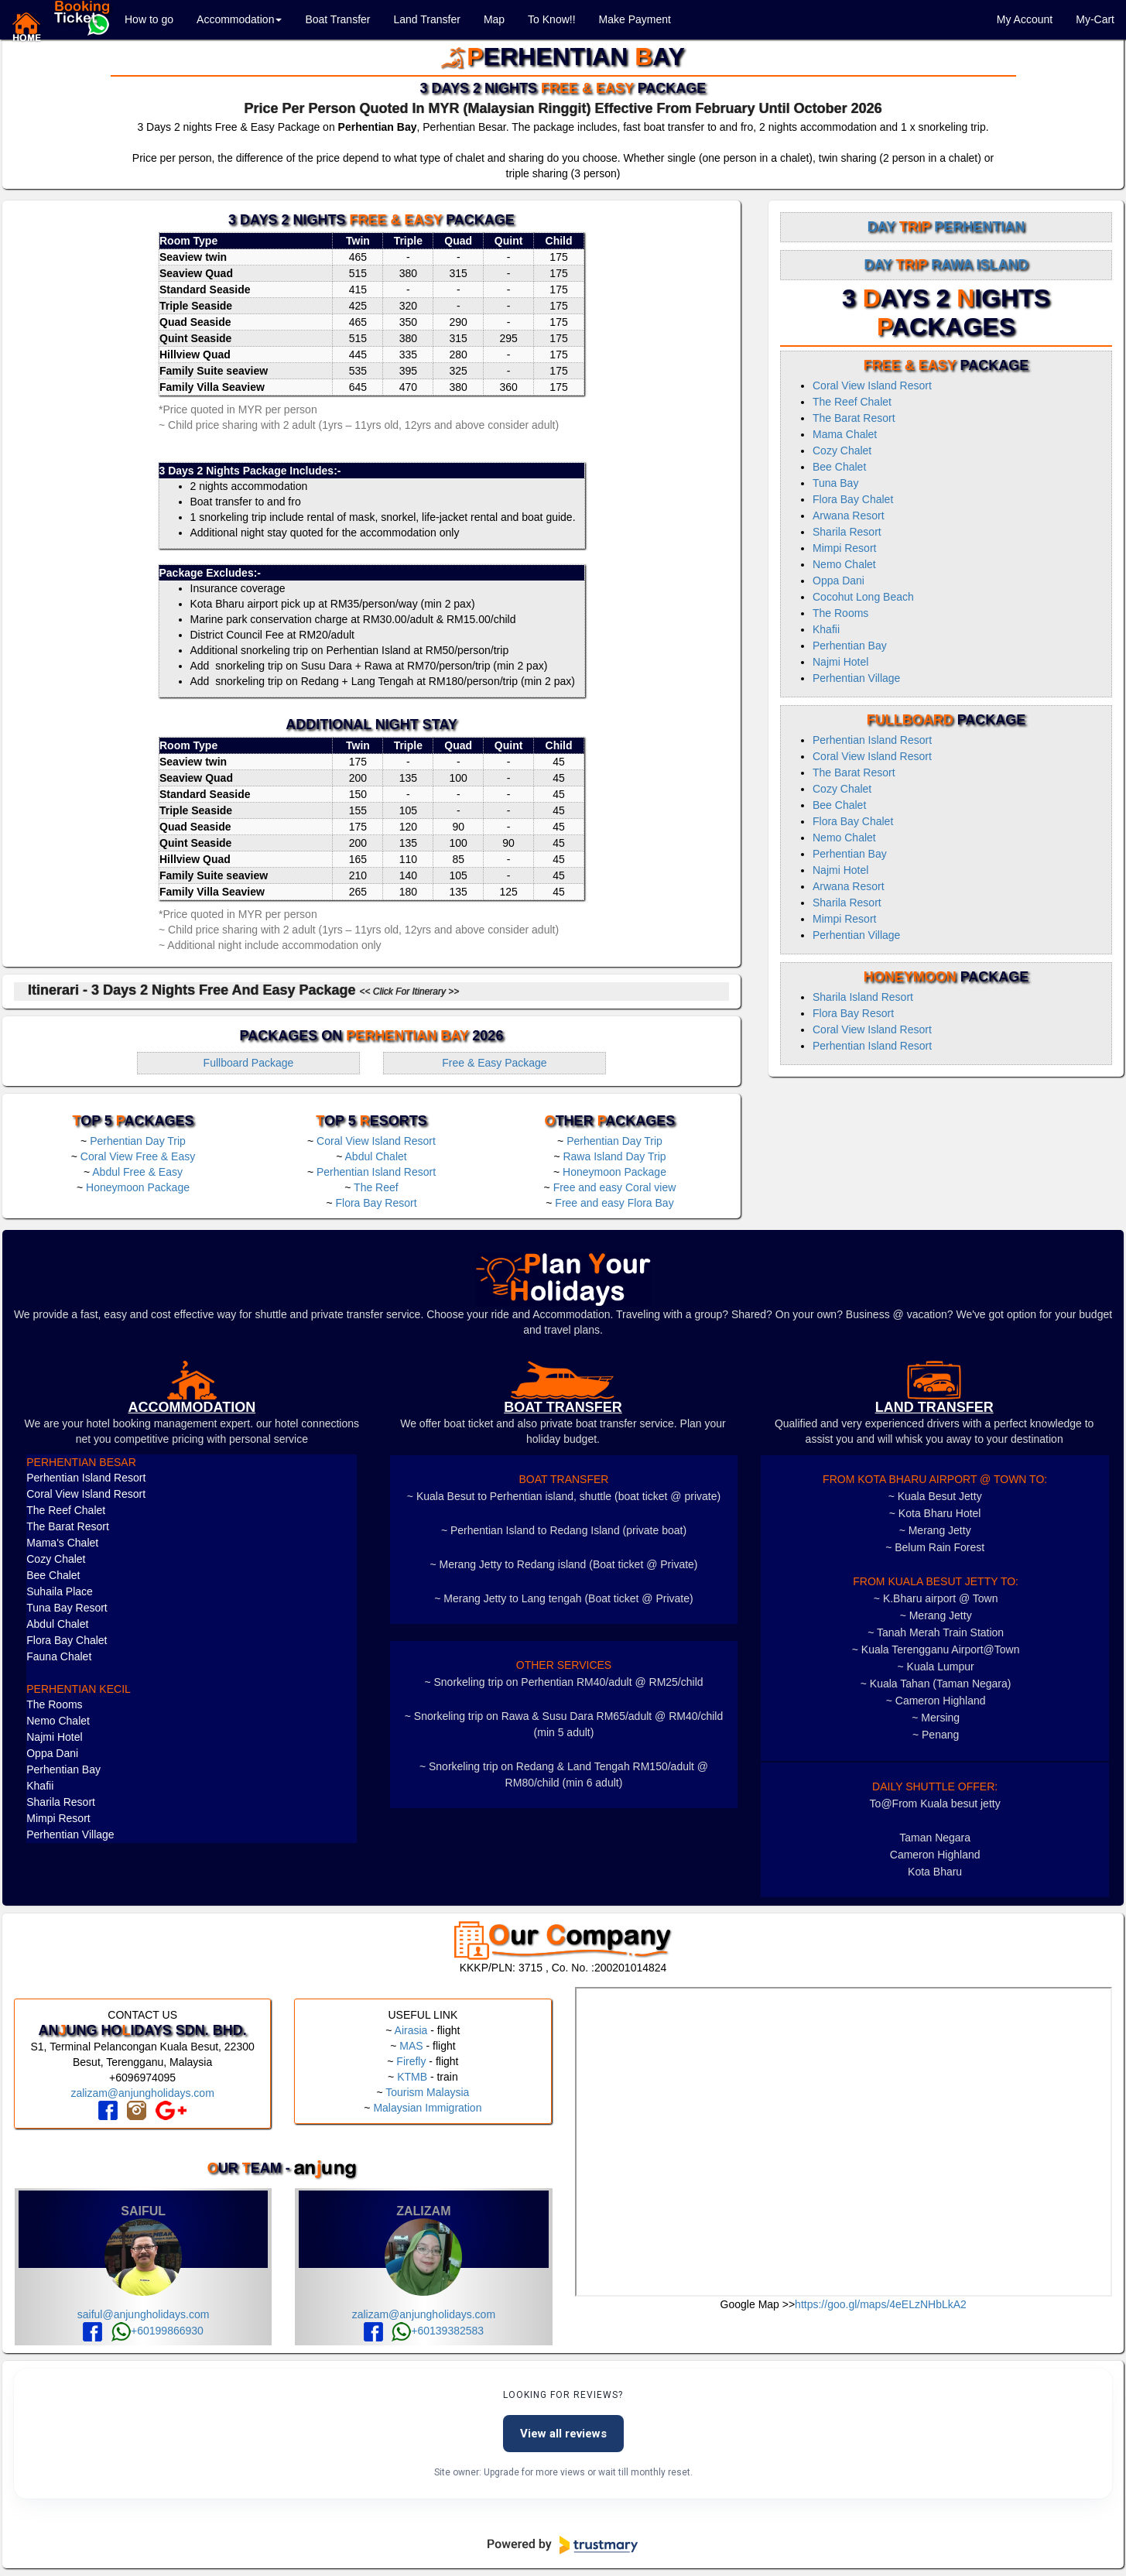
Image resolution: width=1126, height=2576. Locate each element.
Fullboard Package (249, 1063)
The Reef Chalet (852, 402)
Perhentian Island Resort (376, 1172)
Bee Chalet (839, 467)
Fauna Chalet (58, 1656)
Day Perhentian (946, 227)
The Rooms (840, 613)
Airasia (411, 2030)
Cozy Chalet (842, 450)
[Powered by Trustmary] (563, 2545)
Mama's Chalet (62, 1542)
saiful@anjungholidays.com (143, 2314)
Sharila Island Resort (863, 997)
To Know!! (551, 19)
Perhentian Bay (850, 645)
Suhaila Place (59, 1591)
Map (494, 19)
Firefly (411, 2061)
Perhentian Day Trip (138, 1141)
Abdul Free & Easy (137, 1172)
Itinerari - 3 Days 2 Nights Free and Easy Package (243, 990)
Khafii (826, 629)
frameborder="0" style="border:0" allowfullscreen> (844, 2142)
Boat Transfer (337, 19)
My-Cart (1095, 19)
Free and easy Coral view (614, 1187)
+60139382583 (438, 2330)
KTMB (412, 2077)
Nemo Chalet (844, 564)
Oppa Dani (838, 580)
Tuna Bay (835, 483)
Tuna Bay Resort (67, 1607)
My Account (1024, 19)
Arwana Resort (849, 515)
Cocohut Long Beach (863, 597)
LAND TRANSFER (934, 1407)
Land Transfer (426, 19)
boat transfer (563, 1407)
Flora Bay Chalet (853, 499)
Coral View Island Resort (376, 1141)
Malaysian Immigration (427, 2108)
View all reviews (563, 2434)
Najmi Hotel (840, 662)
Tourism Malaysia (427, 2092)
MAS (411, 2046)
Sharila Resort (847, 532)
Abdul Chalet (376, 1156)
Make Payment (635, 19)
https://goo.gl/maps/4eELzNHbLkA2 (881, 2304)
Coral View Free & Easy (137, 1156)
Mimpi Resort (844, 548)
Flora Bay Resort (375, 1203)
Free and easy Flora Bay (614, 1203)
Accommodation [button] (239, 19)
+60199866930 (157, 2330)
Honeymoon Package (138, 1187)
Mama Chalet (845, 434)
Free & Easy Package (494, 1063)
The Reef (376, 1187)
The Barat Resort (854, 418)
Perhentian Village (856, 678)
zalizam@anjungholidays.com (142, 2093)
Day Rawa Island (946, 264)
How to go (149, 19)
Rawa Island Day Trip (614, 1156)
